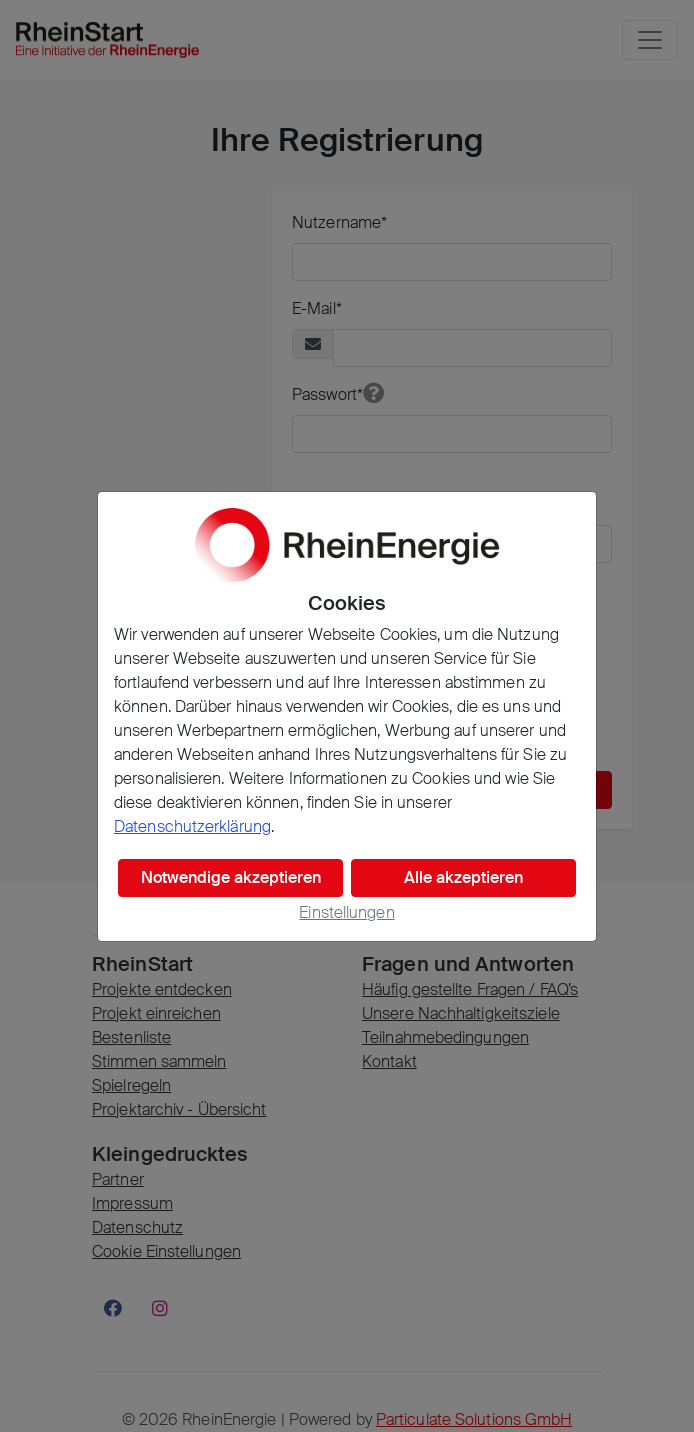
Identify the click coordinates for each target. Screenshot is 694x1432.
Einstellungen (346, 912)
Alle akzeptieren (463, 877)
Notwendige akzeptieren (231, 877)
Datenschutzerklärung (192, 826)
